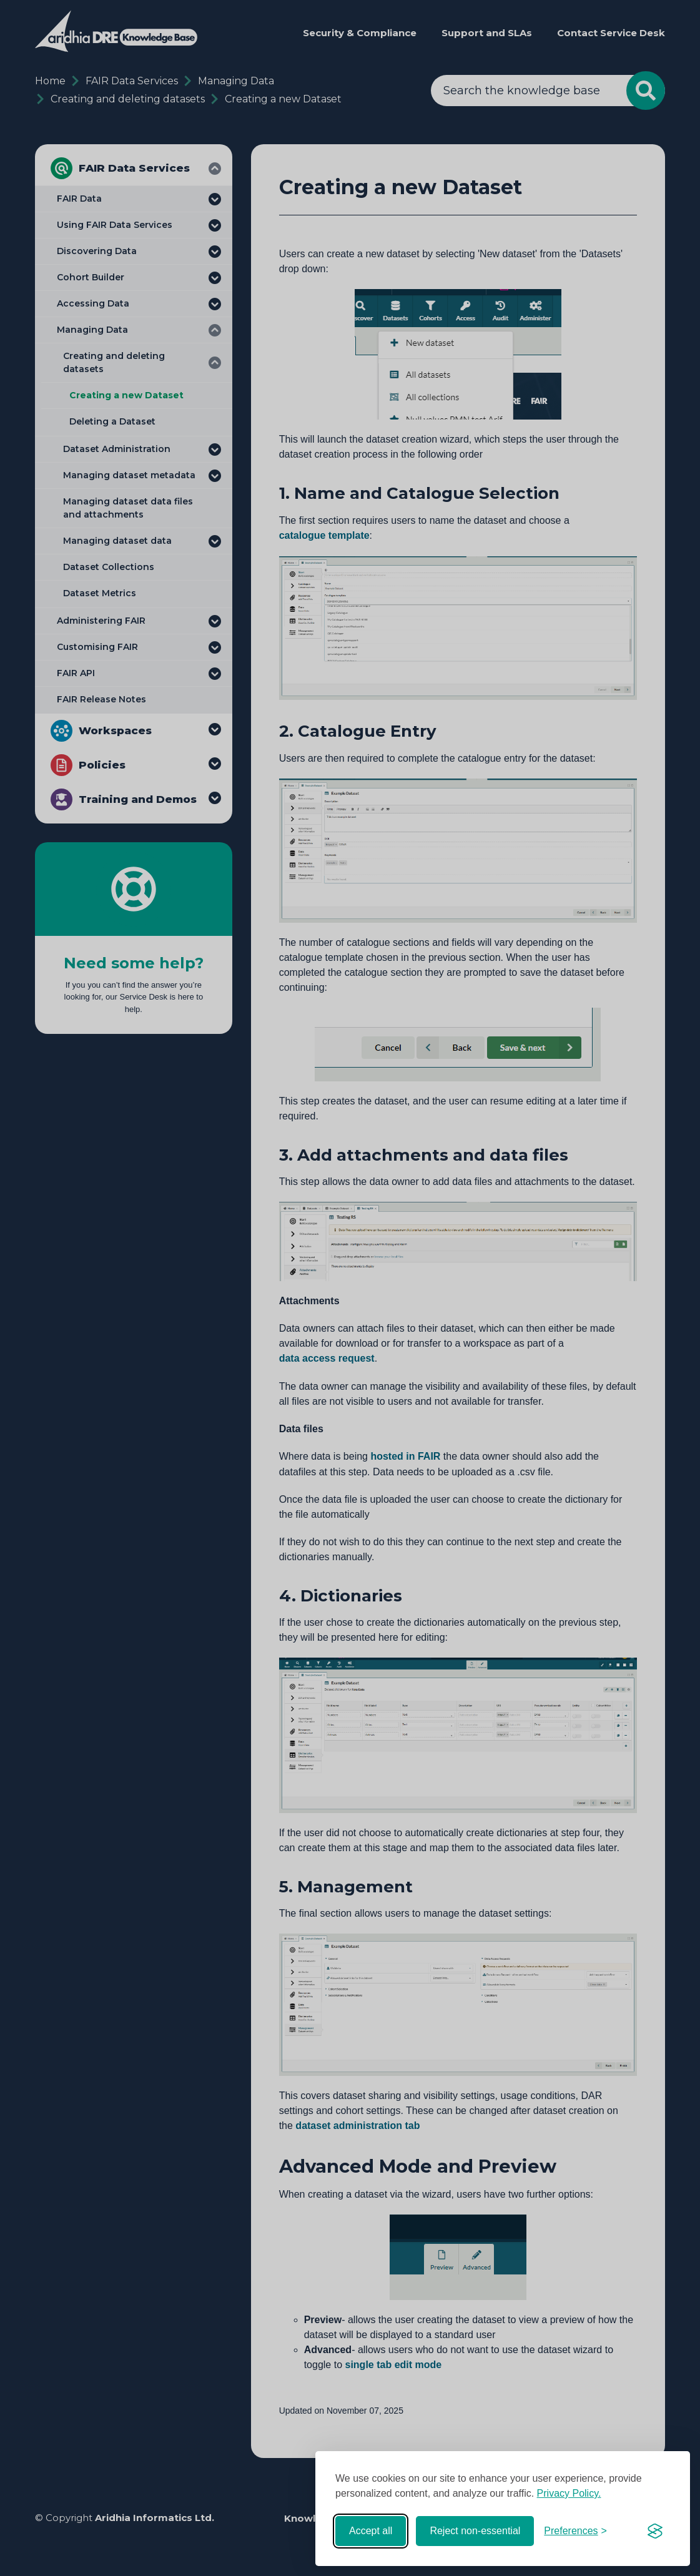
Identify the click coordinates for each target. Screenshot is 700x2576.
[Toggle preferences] (575, 2531)
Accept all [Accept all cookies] (370, 2530)
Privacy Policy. (569, 2493)
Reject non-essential (475, 2530)
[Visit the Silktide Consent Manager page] (655, 2531)
